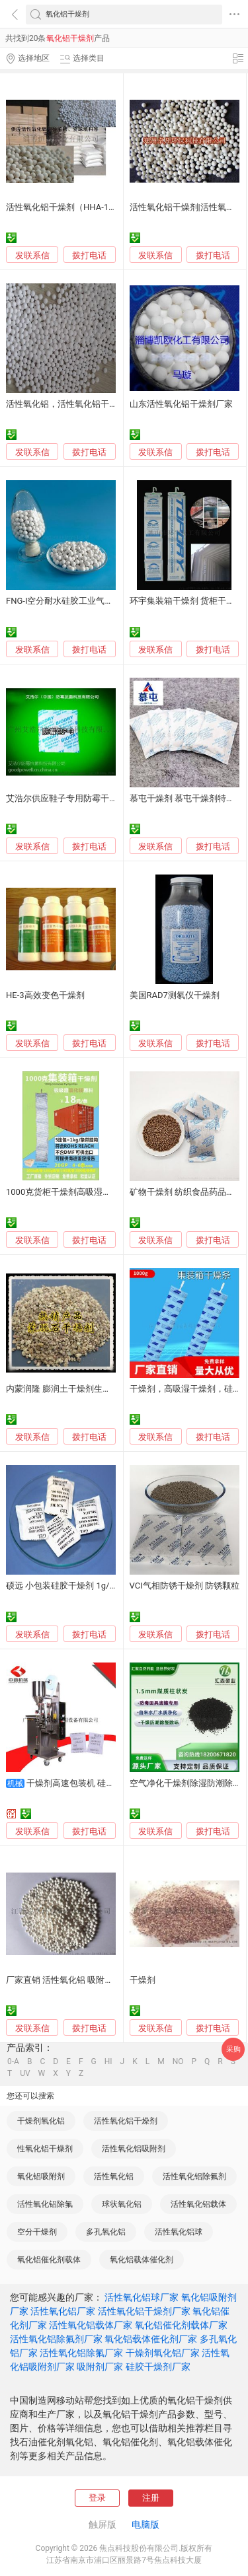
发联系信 (32, 255)
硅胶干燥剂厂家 (158, 2366)
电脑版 (145, 2524)
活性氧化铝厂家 (62, 2311)
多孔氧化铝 (106, 2231)
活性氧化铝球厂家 (141, 2297)
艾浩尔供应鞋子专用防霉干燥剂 (66, 798)
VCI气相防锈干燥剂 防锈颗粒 (184, 1586)
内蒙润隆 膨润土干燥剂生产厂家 (67, 1389)
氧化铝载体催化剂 (141, 2259)
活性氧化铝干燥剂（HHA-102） (66, 207)
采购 (233, 2049)
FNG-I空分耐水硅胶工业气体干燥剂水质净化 (89, 601)
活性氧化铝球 (178, 2231)
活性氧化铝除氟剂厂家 (56, 2339)
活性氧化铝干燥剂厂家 (144, 2311)
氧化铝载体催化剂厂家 (150, 2339)
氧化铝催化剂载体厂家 (181, 2325)
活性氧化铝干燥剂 (125, 2121)
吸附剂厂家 (100, 2366)
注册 (150, 2498)
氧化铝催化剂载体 (49, 2259)
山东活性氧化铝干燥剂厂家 (181, 404)
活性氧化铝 (114, 2176)
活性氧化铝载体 (198, 2204)
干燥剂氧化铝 (41, 2121)
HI (108, 2061)
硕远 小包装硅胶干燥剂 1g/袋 (62, 1586)
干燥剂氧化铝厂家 (163, 2352)
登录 (97, 2498)
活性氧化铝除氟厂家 (81, 2352)
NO (178, 2061)
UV (25, 2073)
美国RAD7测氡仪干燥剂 (175, 995)
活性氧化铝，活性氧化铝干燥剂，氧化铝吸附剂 (96, 404)
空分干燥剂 (37, 2231)
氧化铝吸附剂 (41, 2176)
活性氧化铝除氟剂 (194, 2176)
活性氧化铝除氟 (45, 2204)
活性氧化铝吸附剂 (133, 2148)
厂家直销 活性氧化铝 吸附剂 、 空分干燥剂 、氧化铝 (106, 1980)
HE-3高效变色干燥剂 (45, 995)
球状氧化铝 (122, 2204)
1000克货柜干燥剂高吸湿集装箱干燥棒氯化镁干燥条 (106, 1192)
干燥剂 (142, 1980)
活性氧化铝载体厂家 (90, 2325)
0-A (13, 2061)
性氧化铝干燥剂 (45, 2148)
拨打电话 (89, 255)
